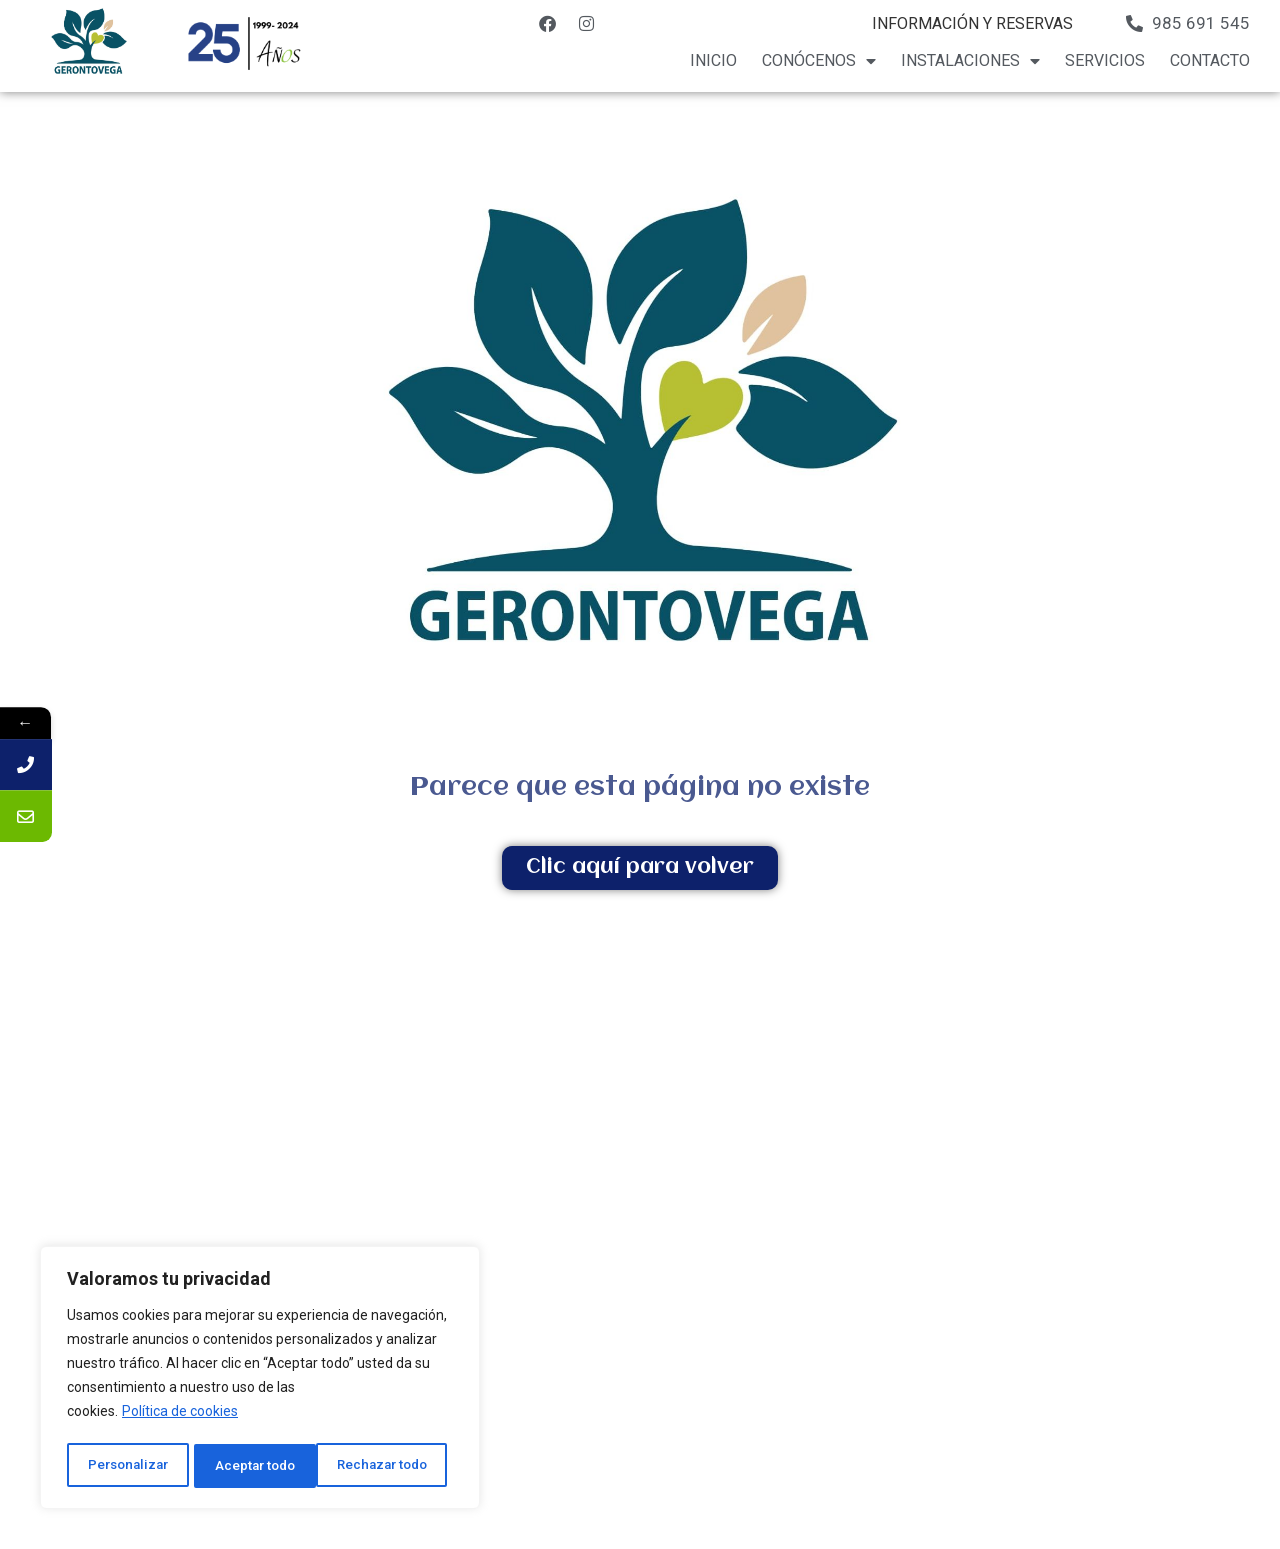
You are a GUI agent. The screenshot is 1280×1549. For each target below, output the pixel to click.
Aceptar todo (393, 1466)
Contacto (1210, 60)
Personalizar (127, 1466)
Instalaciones (970, 61)
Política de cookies (180, 1416)
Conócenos (819, 61)
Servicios (1105, 60)
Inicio (713, 60)
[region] (260, 1380)
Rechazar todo (260, 1466)
